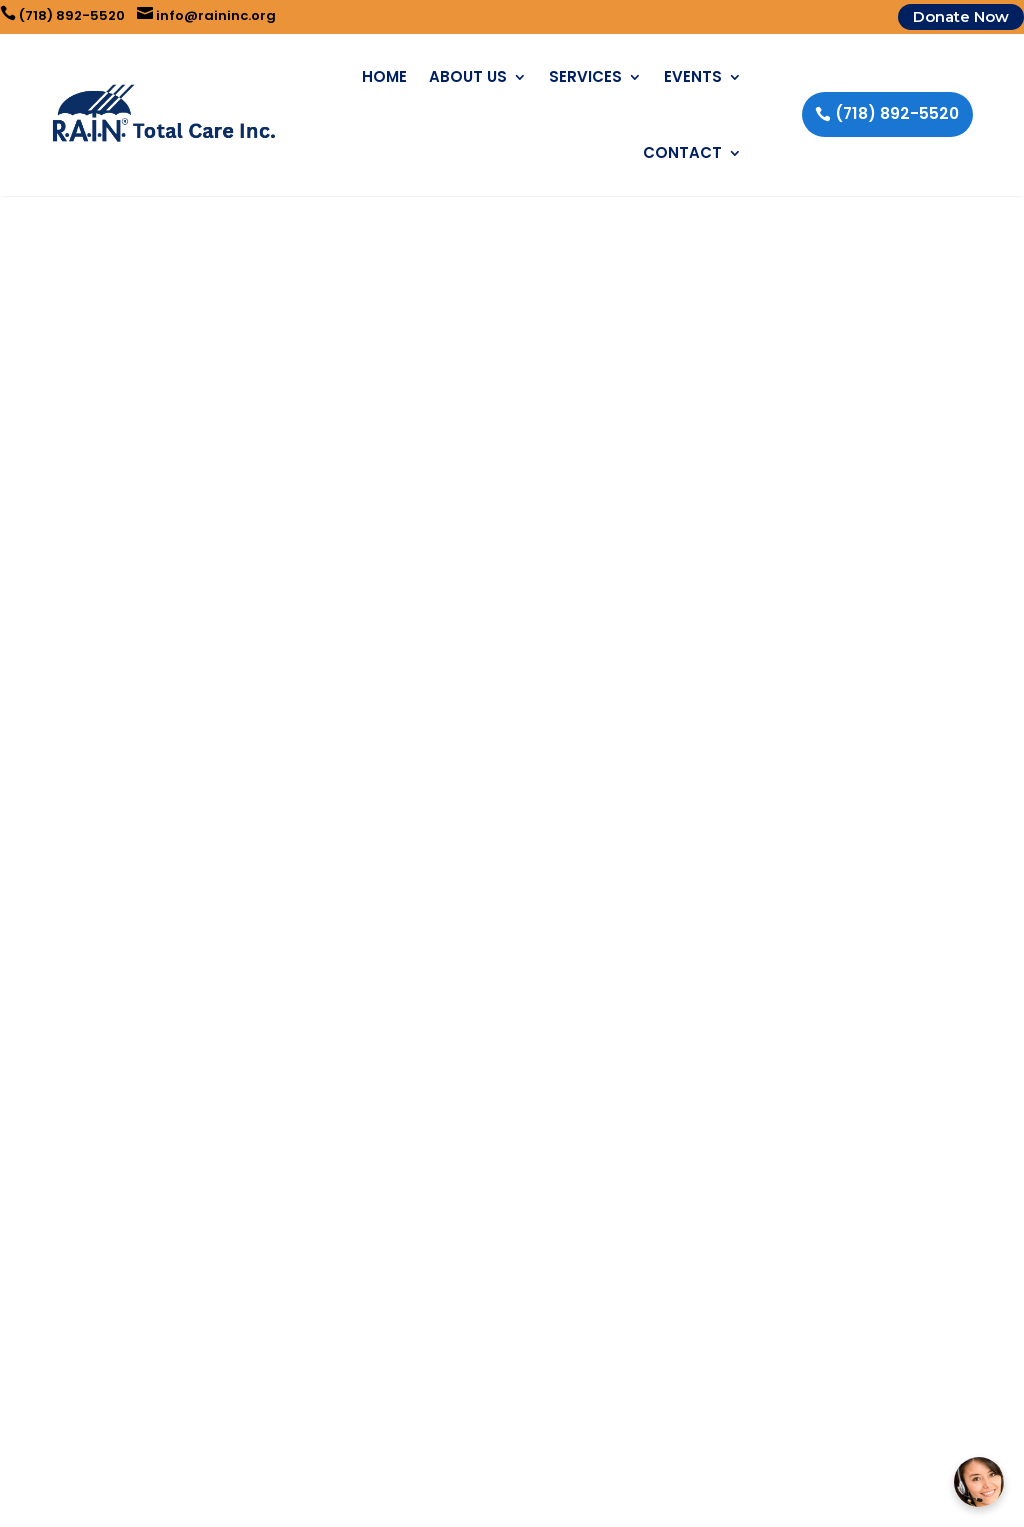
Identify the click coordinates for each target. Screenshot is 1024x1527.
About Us (468, 76)
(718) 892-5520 (62, 15)
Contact (682, 152)
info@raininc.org (206, 15)
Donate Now (961, 16)
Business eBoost (617, 1499)
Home (384, 76)
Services (585, 76)
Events (693, 76)
